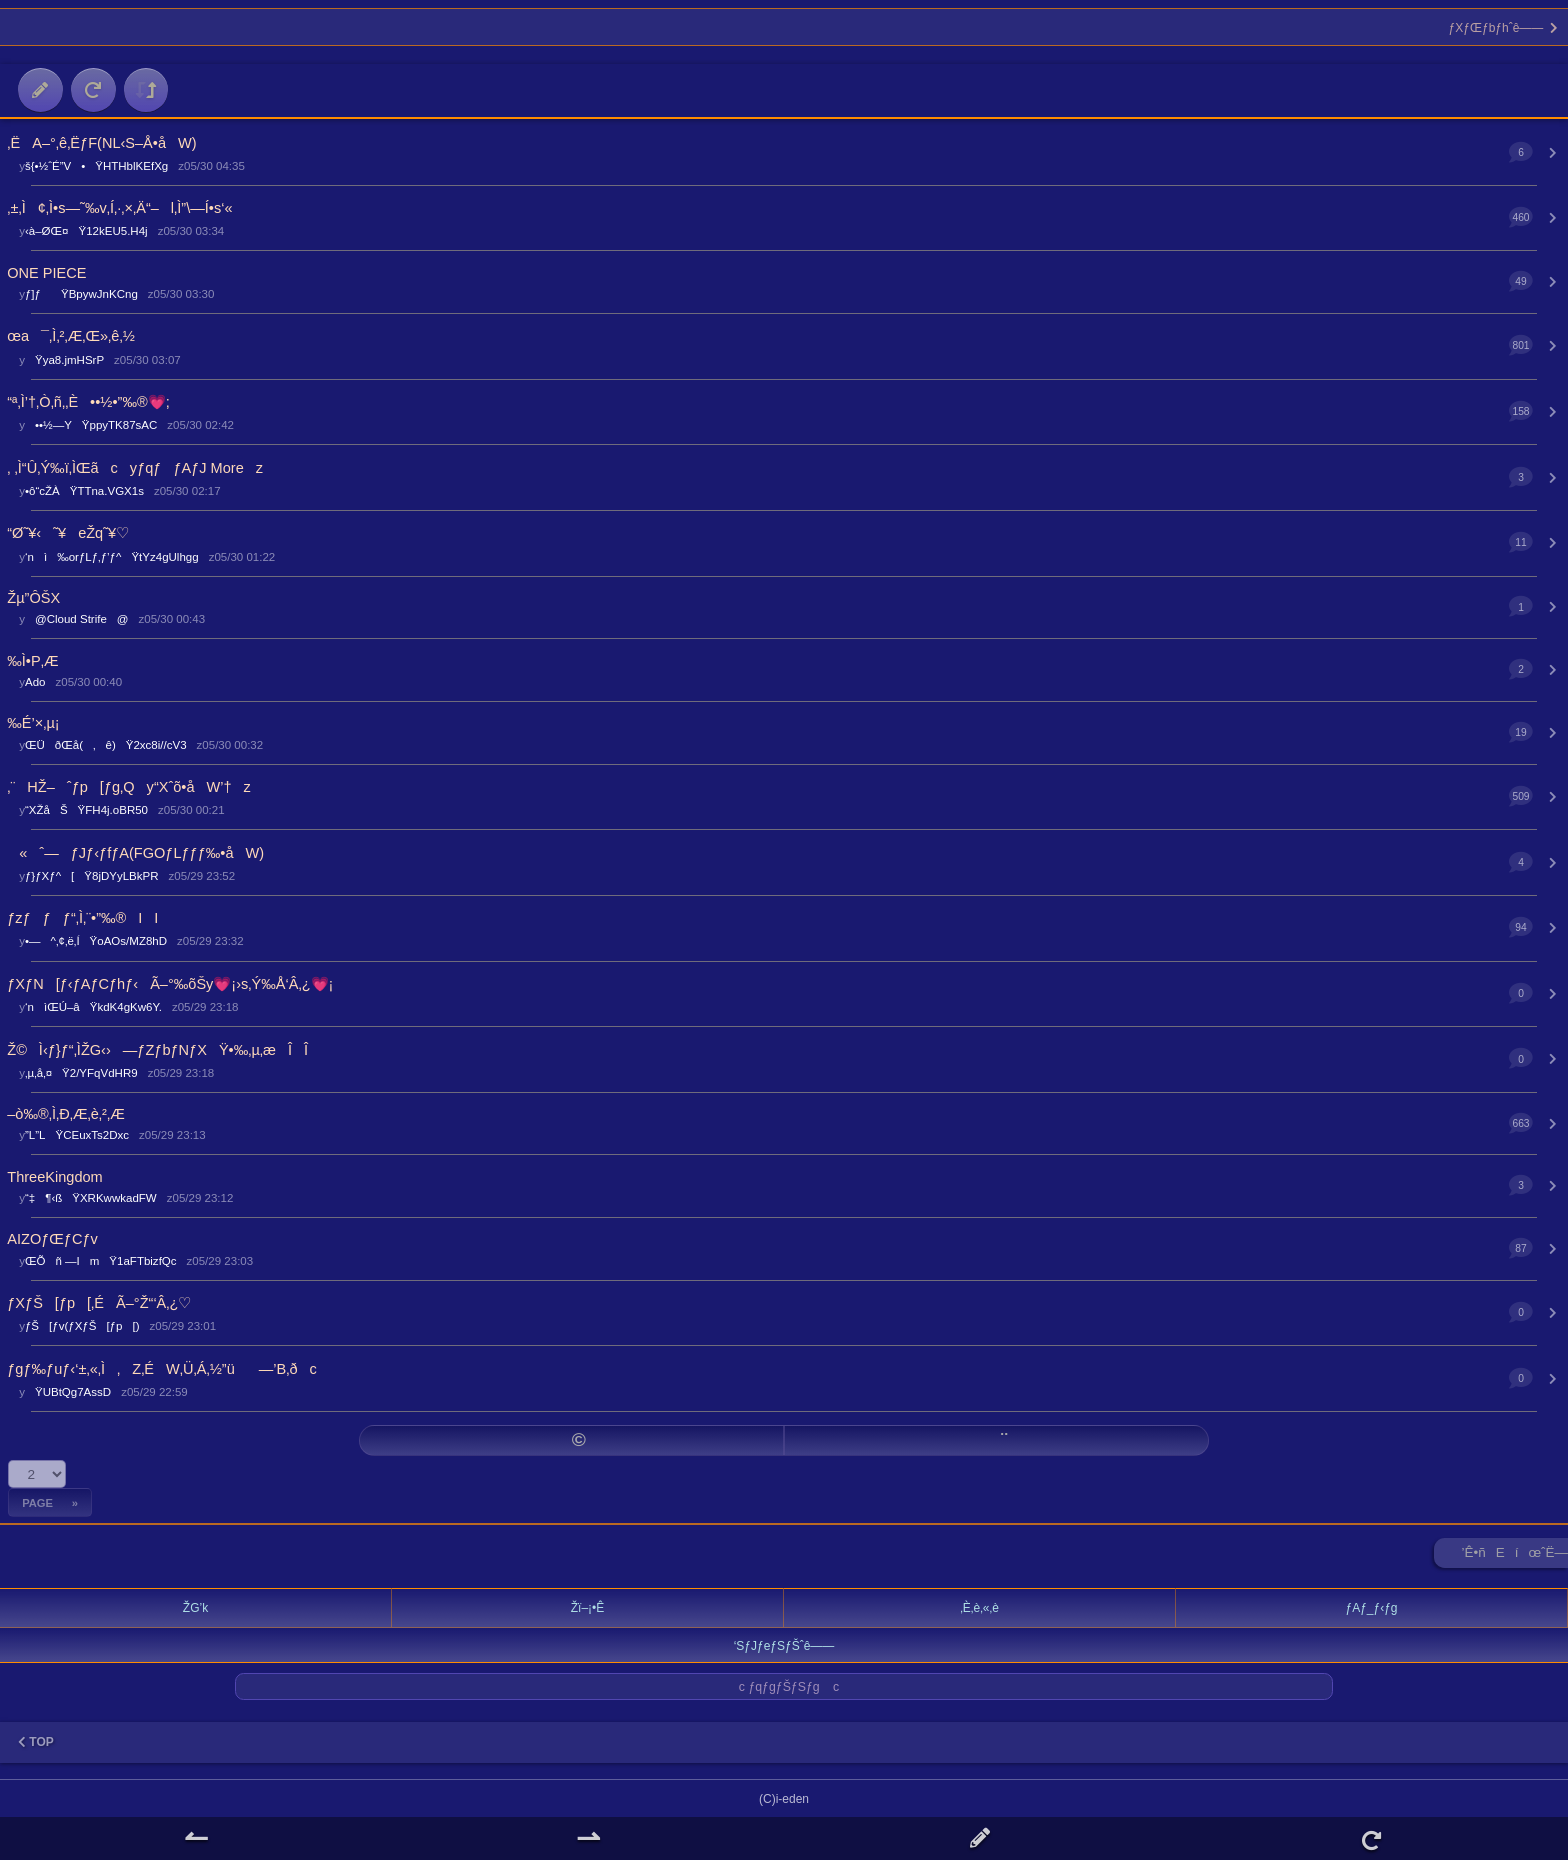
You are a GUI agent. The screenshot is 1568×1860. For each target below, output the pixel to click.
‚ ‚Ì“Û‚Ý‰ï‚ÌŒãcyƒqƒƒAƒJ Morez (135, 468)
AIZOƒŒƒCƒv (52, 1239)
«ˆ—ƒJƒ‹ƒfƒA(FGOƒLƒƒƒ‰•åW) (135, 853)
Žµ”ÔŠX (33, 598)
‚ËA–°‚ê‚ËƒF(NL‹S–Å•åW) (101, 143)
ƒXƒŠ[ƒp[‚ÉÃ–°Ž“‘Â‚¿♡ (99, 1303)
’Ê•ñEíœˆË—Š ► (1515, 1556)
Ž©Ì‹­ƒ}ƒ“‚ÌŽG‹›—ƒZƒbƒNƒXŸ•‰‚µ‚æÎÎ (157, 1050)
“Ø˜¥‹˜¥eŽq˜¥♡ (68, 533)
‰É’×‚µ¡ (33, 723)
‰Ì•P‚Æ (32, 661)
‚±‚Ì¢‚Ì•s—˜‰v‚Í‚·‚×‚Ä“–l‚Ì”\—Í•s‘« (119, 208)
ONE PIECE (46, 273)
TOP (36, 1742)
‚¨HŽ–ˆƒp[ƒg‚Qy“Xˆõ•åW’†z (129, 787)
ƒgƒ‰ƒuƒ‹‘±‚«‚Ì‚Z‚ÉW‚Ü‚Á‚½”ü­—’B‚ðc (162, 1369)
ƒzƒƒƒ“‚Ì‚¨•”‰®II (82, 918)
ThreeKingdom (54, 1177)
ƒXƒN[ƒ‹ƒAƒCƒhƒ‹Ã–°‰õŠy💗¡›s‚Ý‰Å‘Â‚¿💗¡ (170, 984)
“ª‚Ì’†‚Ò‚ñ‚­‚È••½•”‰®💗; (88, 402)
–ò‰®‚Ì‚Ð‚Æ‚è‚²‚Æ (65, 1114)
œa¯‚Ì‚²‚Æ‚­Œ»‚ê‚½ (71, 336)
